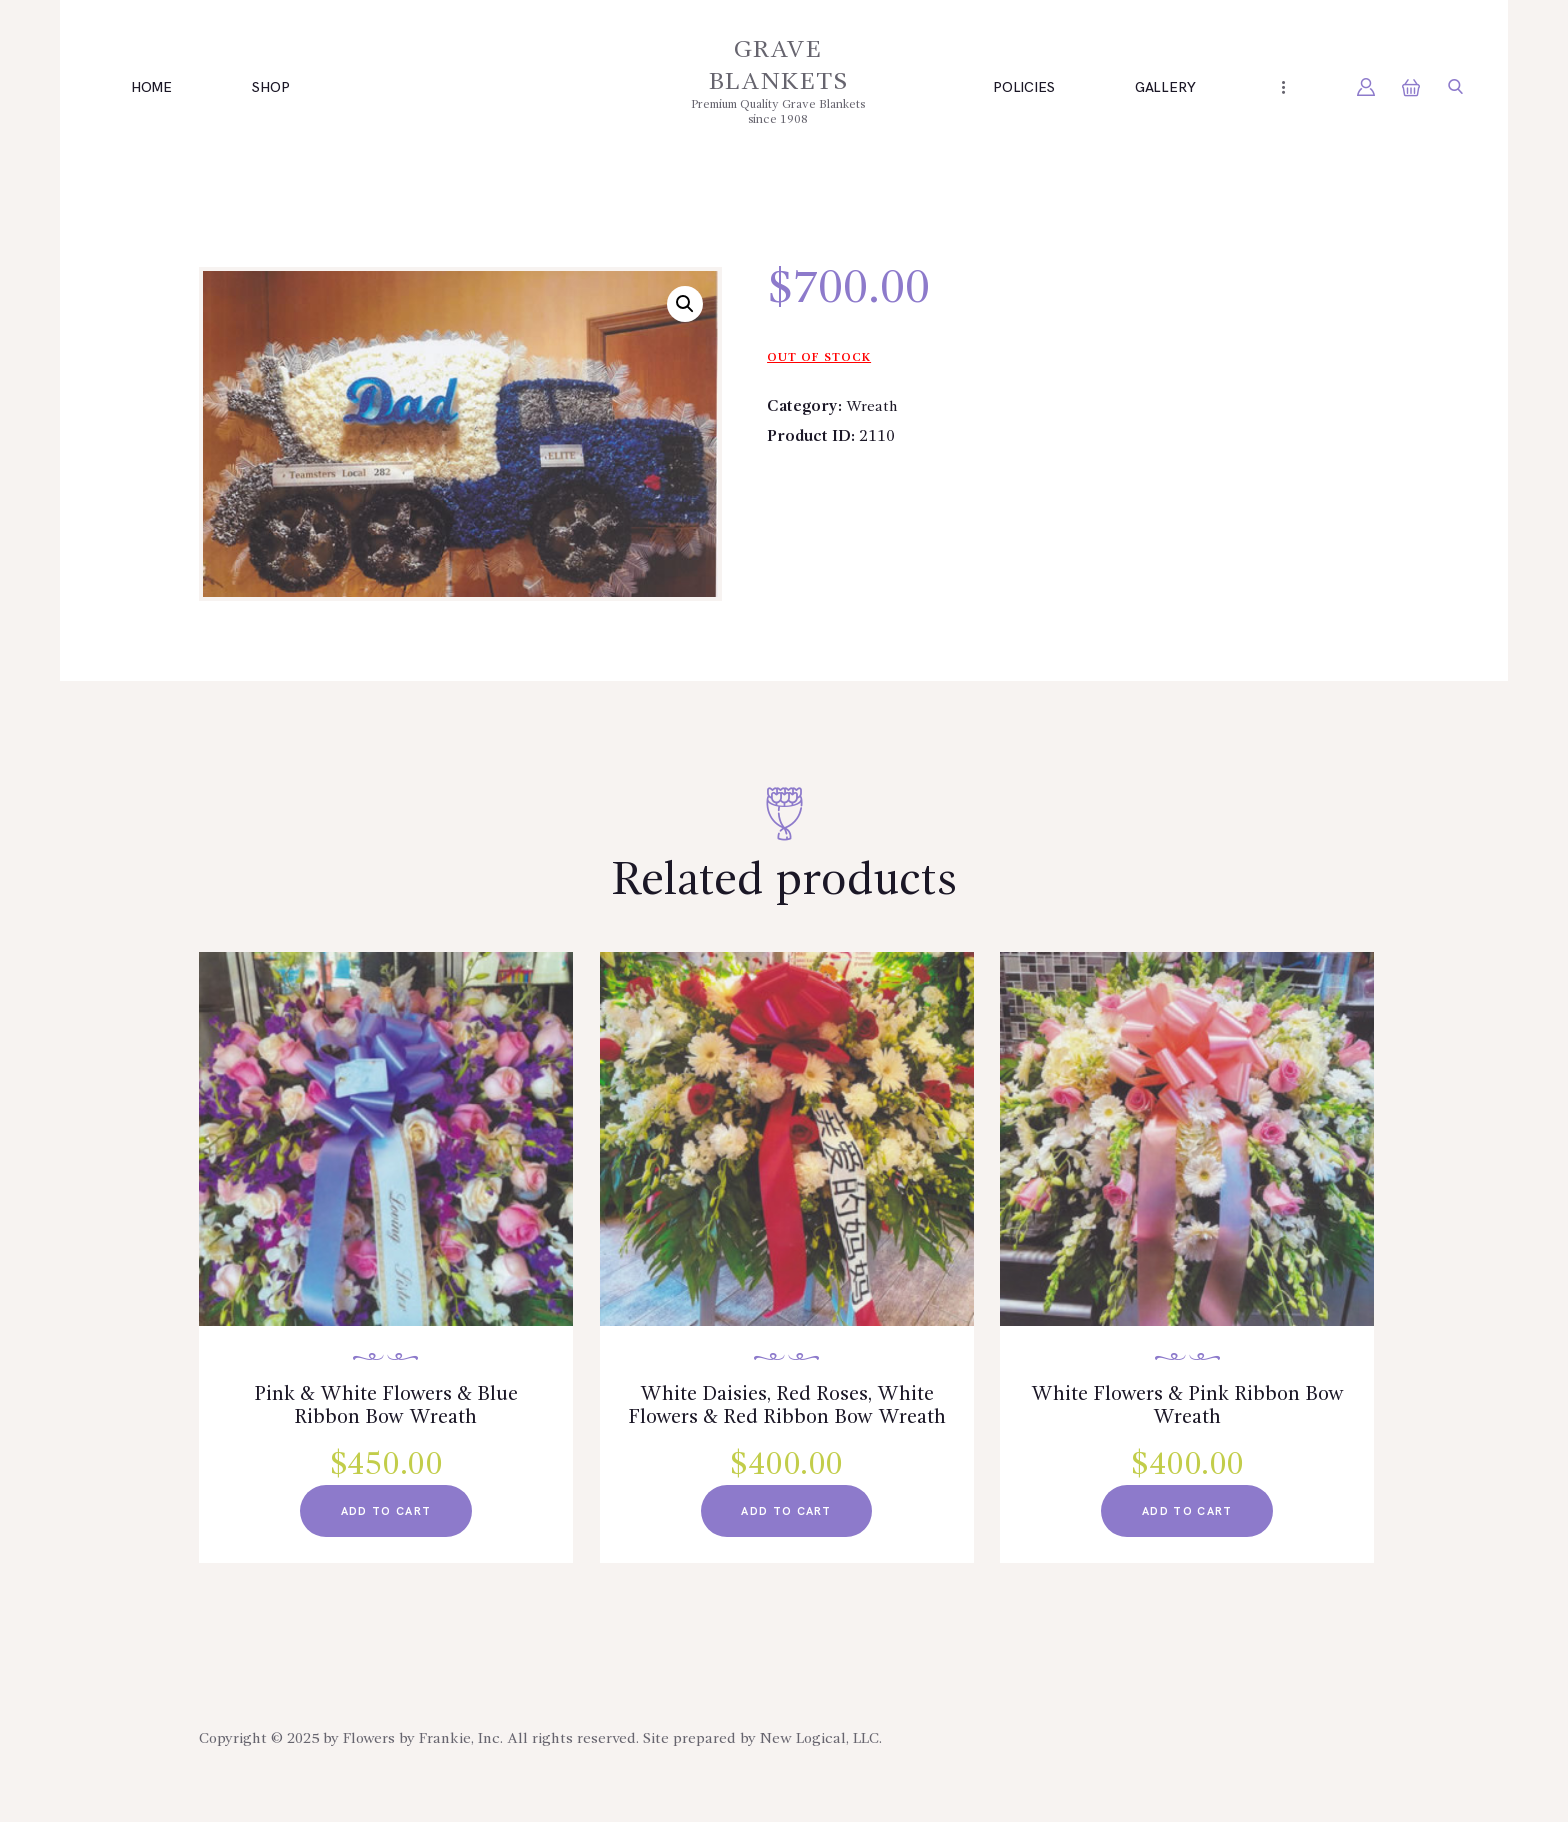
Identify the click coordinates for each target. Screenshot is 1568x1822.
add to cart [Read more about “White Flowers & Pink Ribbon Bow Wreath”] (1187, 1522)
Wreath (873, 407)
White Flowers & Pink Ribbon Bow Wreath (1187, 1411)
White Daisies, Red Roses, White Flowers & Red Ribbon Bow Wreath (786, 1425)
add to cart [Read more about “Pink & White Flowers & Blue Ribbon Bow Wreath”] (386, 1522)
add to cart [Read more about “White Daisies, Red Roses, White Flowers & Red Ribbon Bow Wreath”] (786, 1550)
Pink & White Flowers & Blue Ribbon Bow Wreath (386, 1411)
